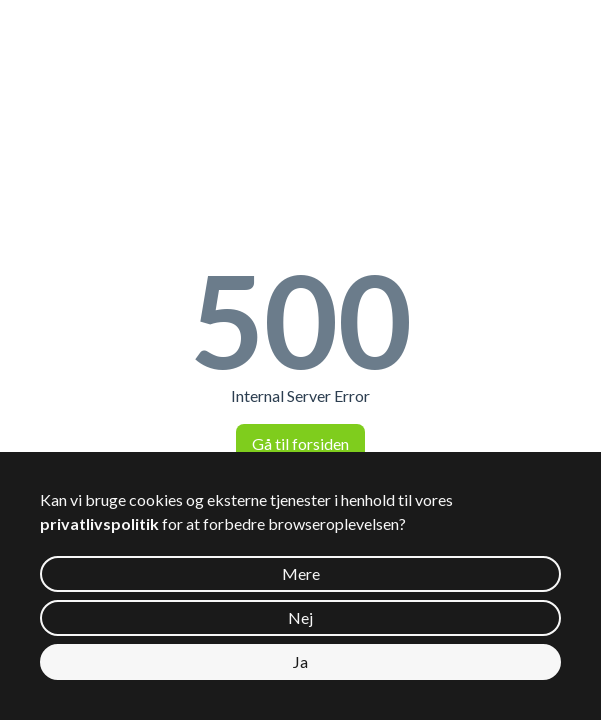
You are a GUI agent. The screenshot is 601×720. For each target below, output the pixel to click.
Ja (300, 661)
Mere (301, 573)
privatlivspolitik (99, 523)
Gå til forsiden (300, 443)
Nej (300, 617)
